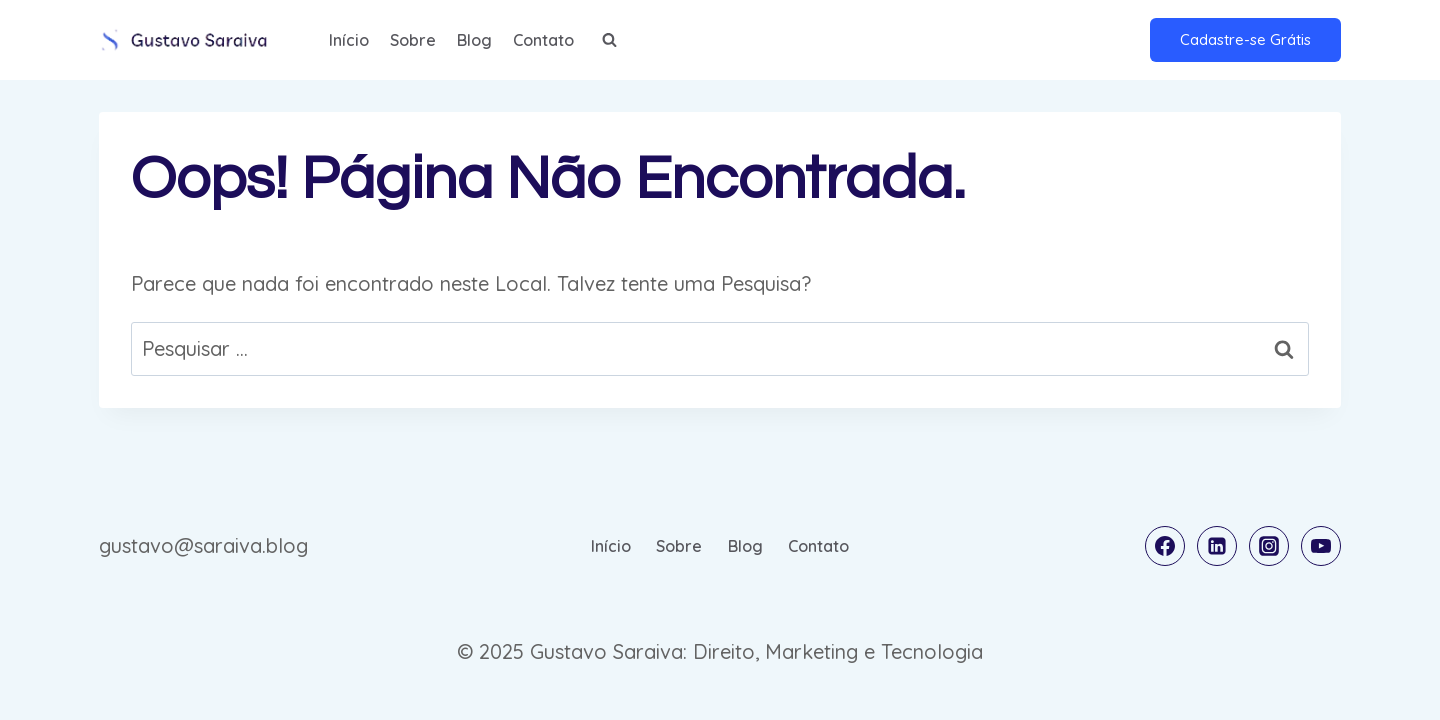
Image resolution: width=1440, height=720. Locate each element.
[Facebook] (1165, 546)
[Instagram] (1269, 546)
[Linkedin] (1217, 546)
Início (349, 40)
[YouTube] (1321, 546)
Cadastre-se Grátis (1245, 39)
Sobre (413, 40)
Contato (543, 40)
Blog (474, 40)
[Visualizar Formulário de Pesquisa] (609, 40)
